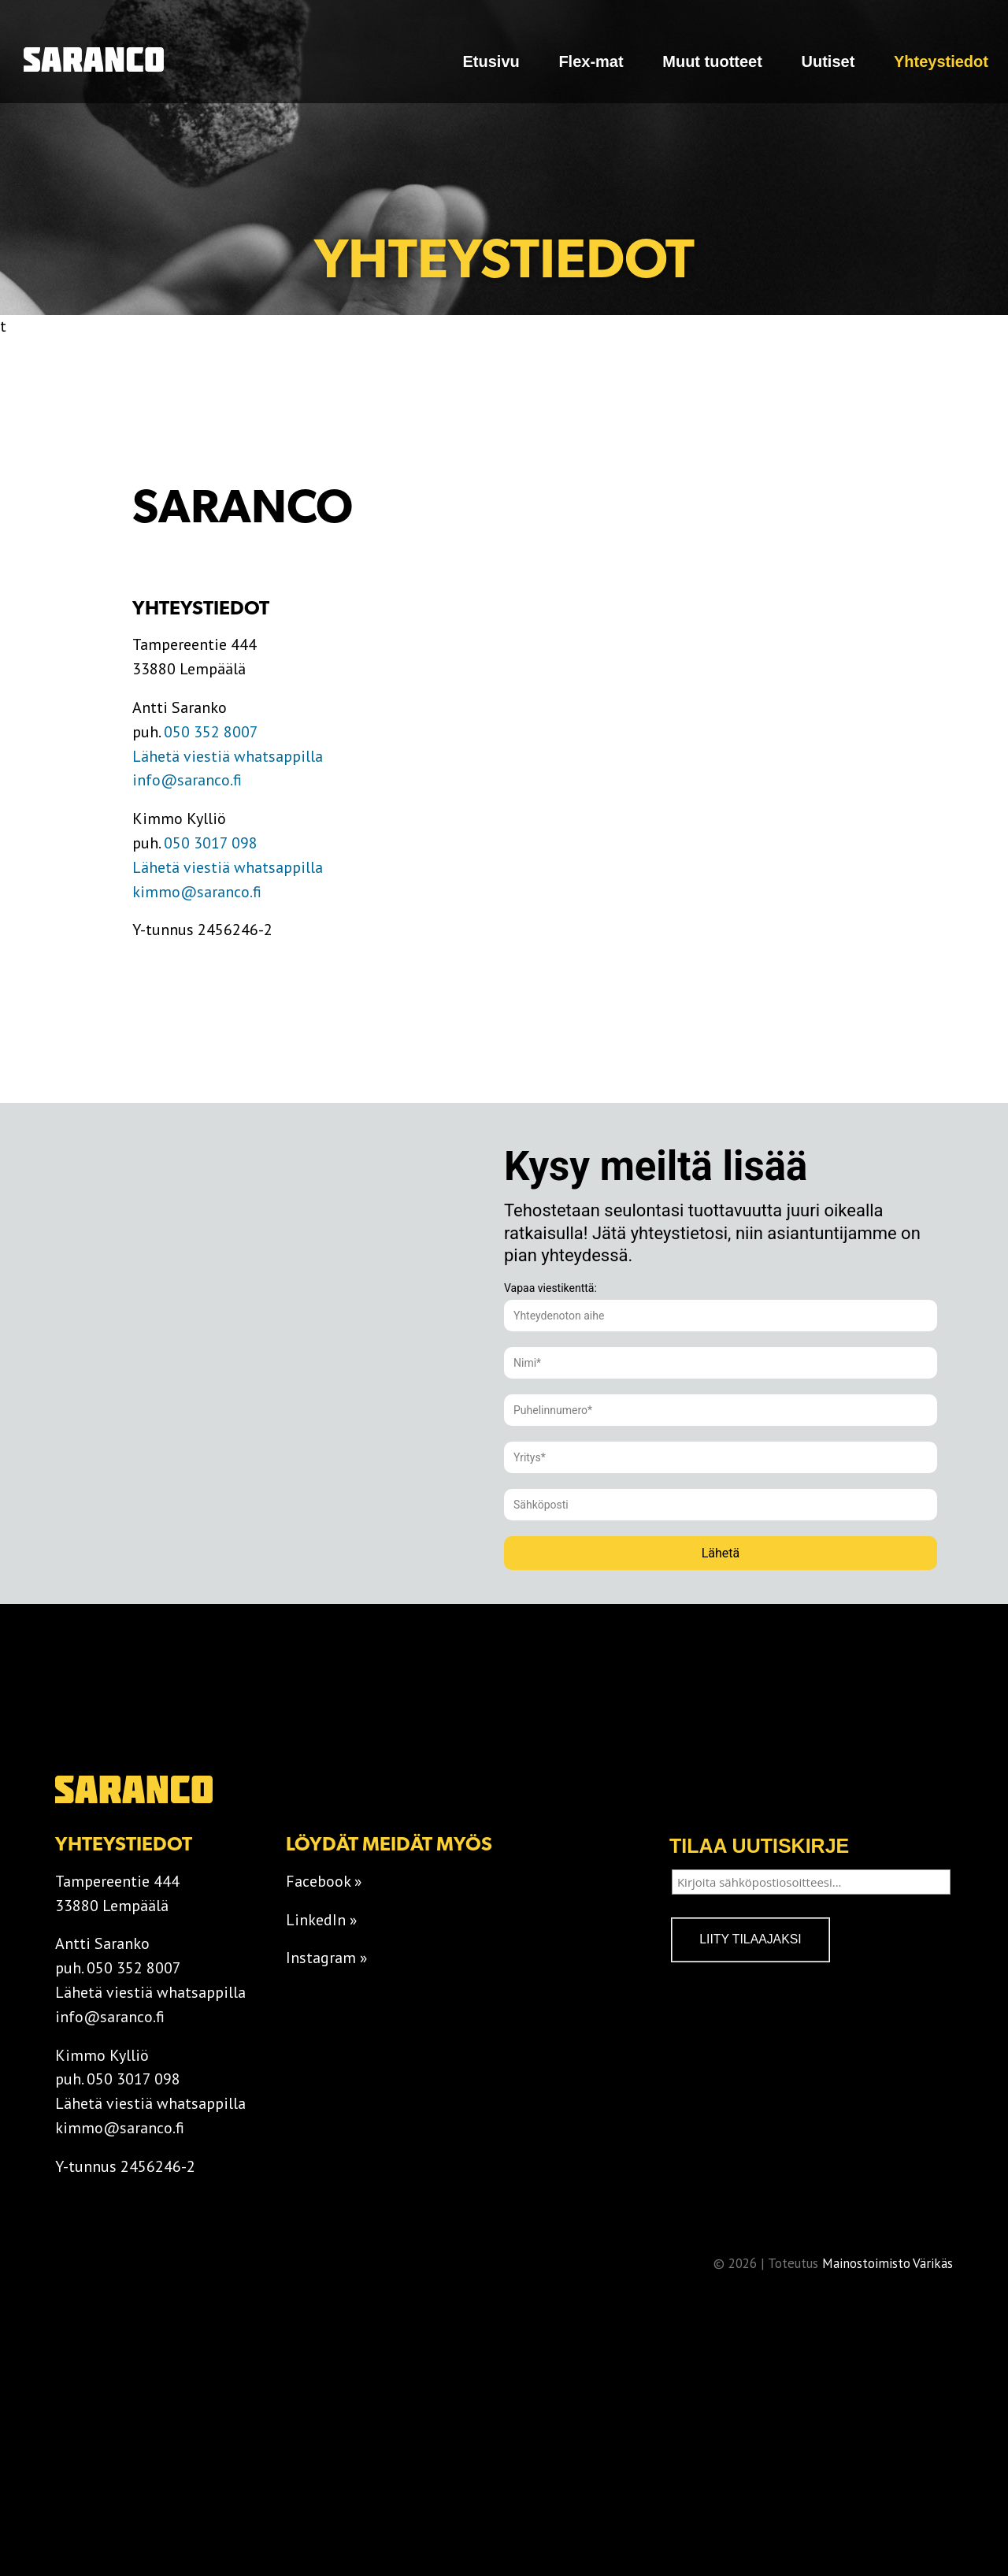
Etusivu (491, 61)
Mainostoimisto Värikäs (887, 2263)
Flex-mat (590, 61)
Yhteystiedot (941, 61)
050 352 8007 (211, 732)
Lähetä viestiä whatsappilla (227, 756)
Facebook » (324, 1881)
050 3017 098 (211, 843)
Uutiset (828, 61)
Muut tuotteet (712, 61)
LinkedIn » (322, 1920)
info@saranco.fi (187, 780)
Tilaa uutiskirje (759, 1846)
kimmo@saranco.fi (197, 892)
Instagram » (327, 1957)
